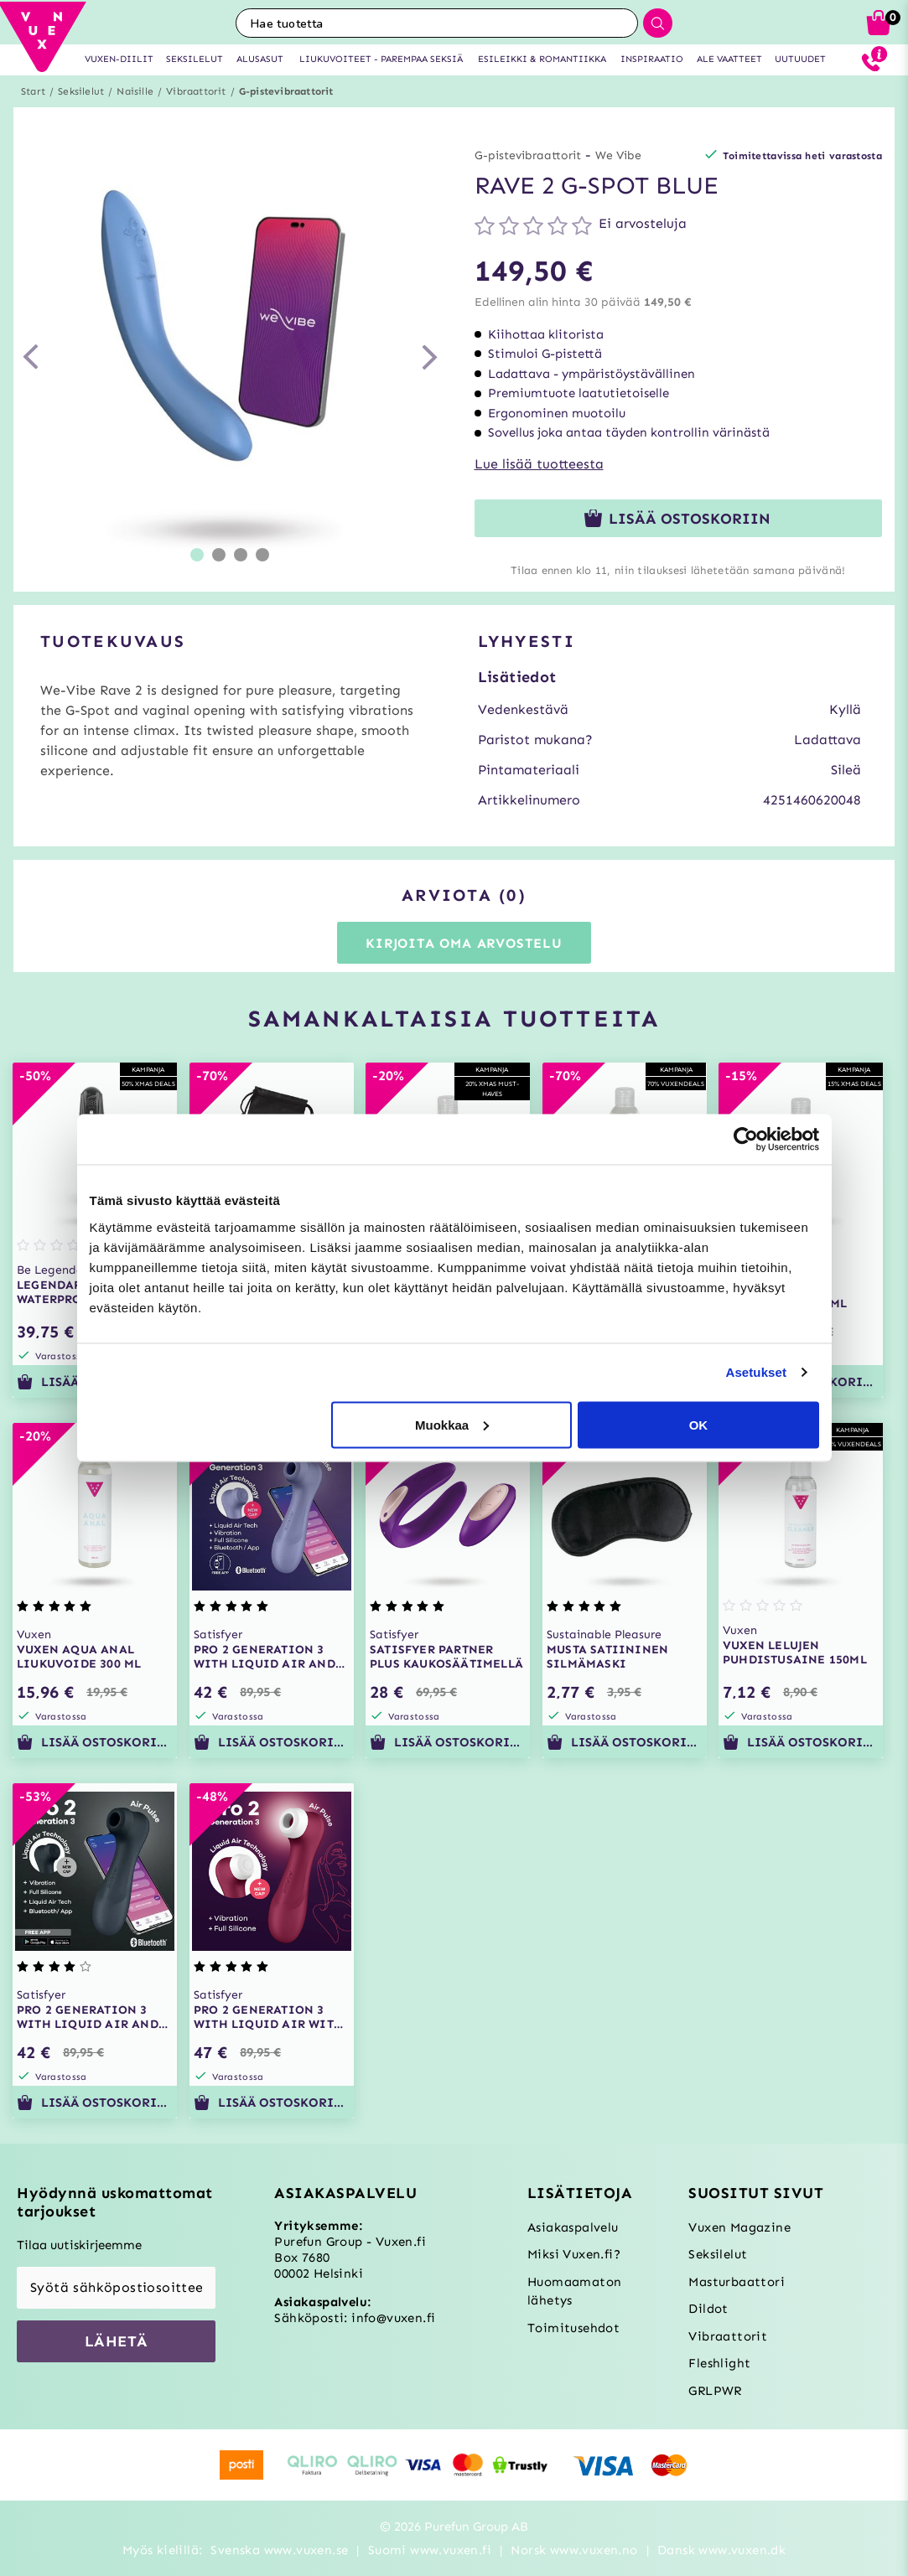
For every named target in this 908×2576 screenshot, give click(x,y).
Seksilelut (81, 91)
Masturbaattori (736, 2281)
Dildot (708, 2308)
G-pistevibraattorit (286, 91)
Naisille (135, 91)
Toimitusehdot (573, 2327)
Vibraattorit (196, 91)
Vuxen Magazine (739, 2227)
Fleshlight (719, 2363)
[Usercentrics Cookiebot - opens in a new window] (745, 1139)
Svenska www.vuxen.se (279, 2550)
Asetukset (755, 1372)
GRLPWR (714, 2390)
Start (33, 91)
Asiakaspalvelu (573, 2227)
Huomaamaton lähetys (574, 2291)
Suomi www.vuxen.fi (429, 2550)
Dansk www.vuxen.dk (721, 2550)
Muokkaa (452, 1424)
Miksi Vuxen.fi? (573, 2254)
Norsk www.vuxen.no (574, 2550)
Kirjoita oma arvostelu (464, 943)
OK (698, 1424)
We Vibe (618, 155)
